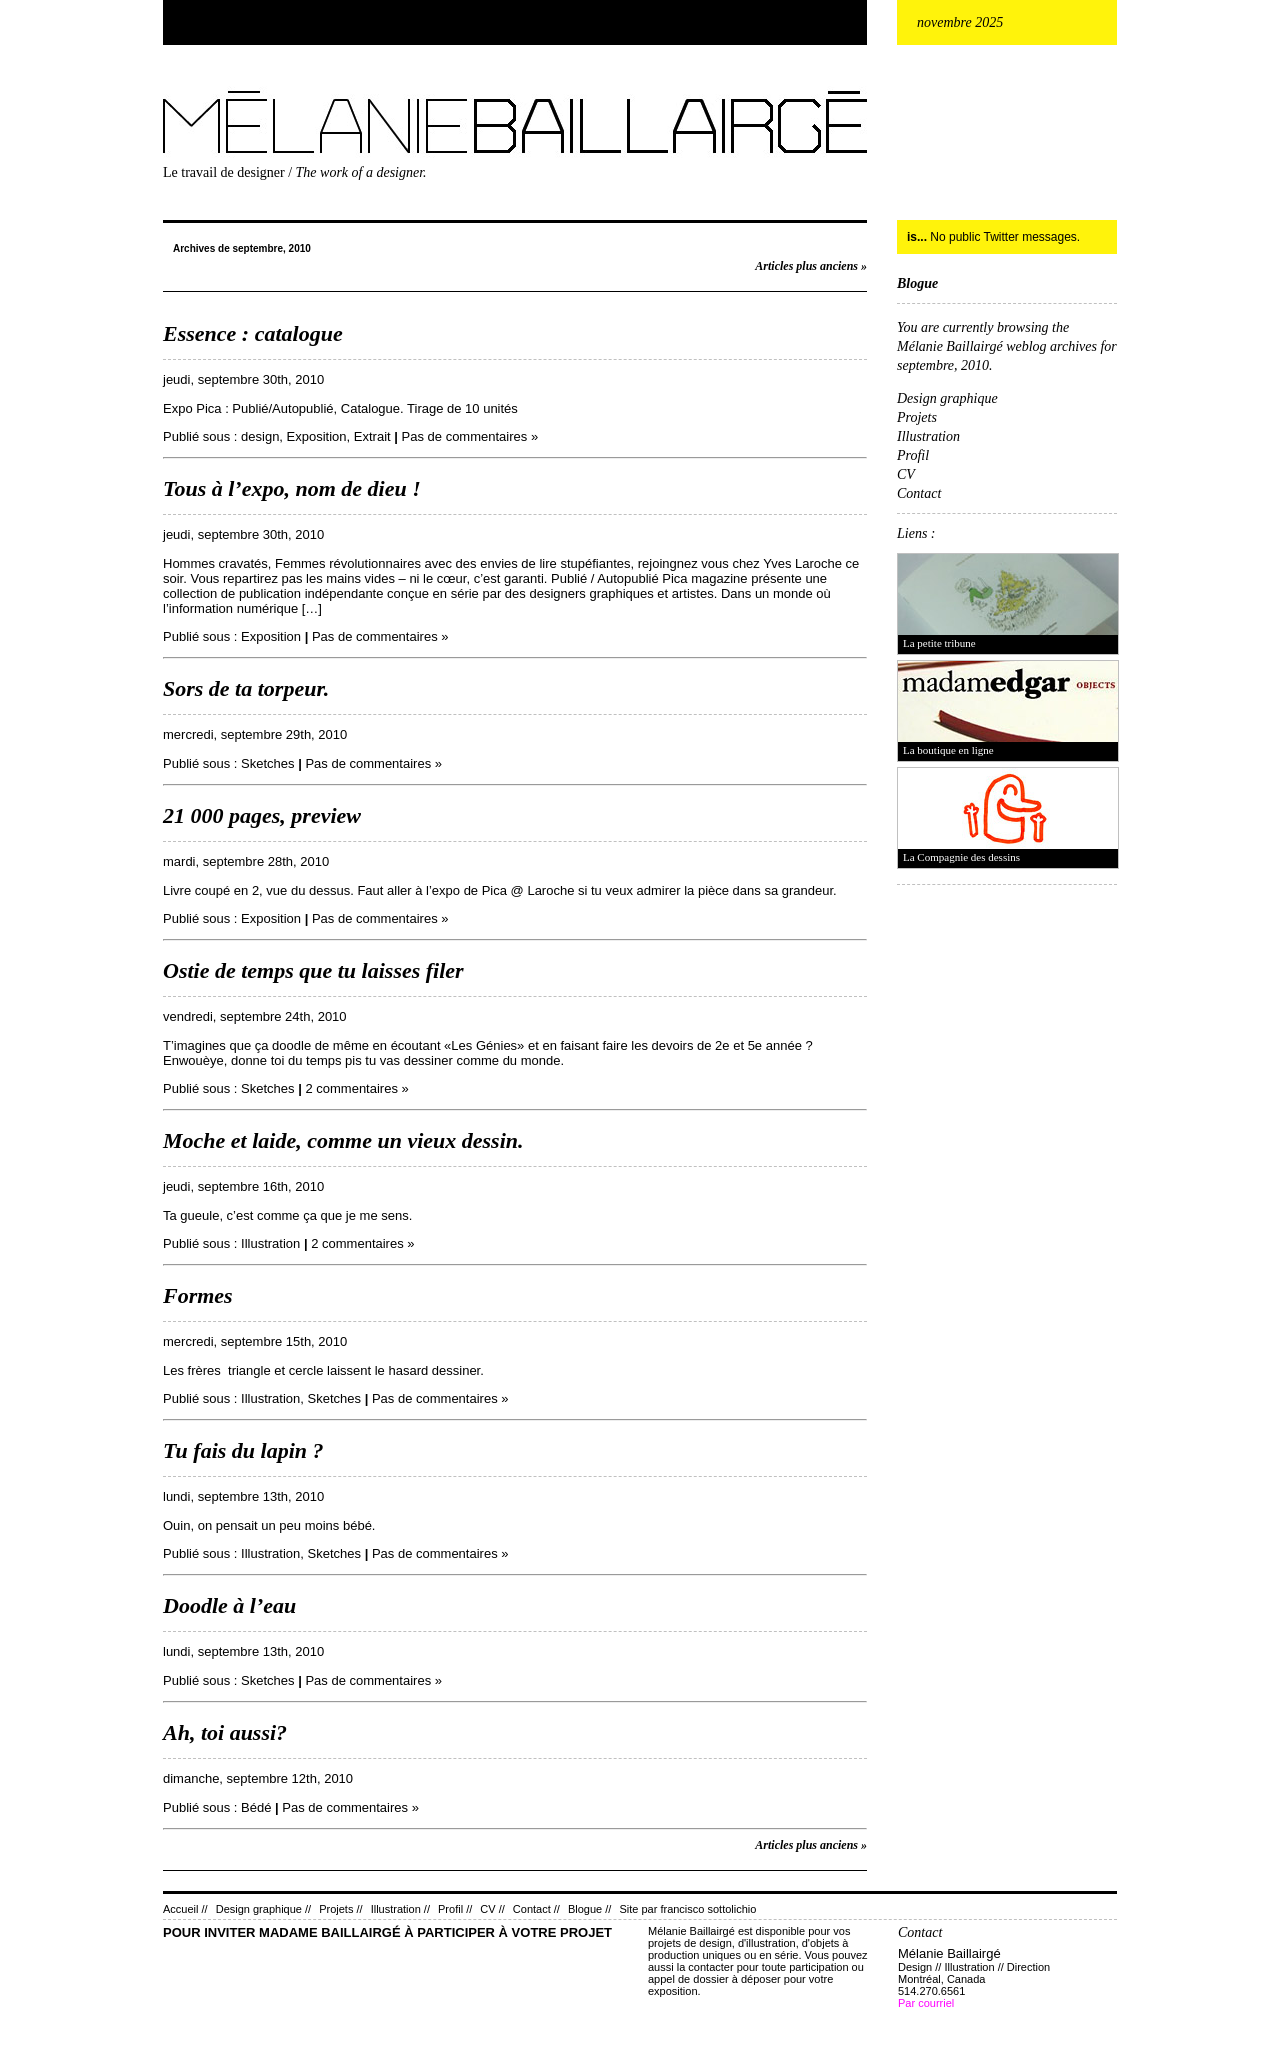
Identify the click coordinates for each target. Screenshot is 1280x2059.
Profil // (455, 1909)
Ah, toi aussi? (225, 1732)
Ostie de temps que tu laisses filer (313, 970)
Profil (913, 455)
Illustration (270, 1243)
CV (906, 474)
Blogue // (589, 1909)
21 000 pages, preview (262, 815)
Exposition (317, 436)
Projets (917, 417)
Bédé (256, 1807)
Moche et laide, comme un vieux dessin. (343, 1140)
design (260, 436)
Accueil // (185, 1909)
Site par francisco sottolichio (687, 1909)
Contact (919, 493)
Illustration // (400, 1909)
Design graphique (947, 398)
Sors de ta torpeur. (246, 688)
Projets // (340, 1909)
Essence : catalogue (253, 333)
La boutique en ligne (948, 750)
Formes (198, 1295)
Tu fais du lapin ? (243, 1450)
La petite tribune (939, 643)
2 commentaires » (356, 1088)
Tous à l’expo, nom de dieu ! (292, 488)
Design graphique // (263, 1909)
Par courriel (926, 2003)
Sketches (267, 763)
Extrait (372, 436)
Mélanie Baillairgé (167, 86)
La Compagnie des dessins (961, 857)
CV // (492, 1909)
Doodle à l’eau (229, 1605)
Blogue (917, 283)
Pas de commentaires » (470, 436)
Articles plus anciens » (811, 266)
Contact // (536, 1909)
